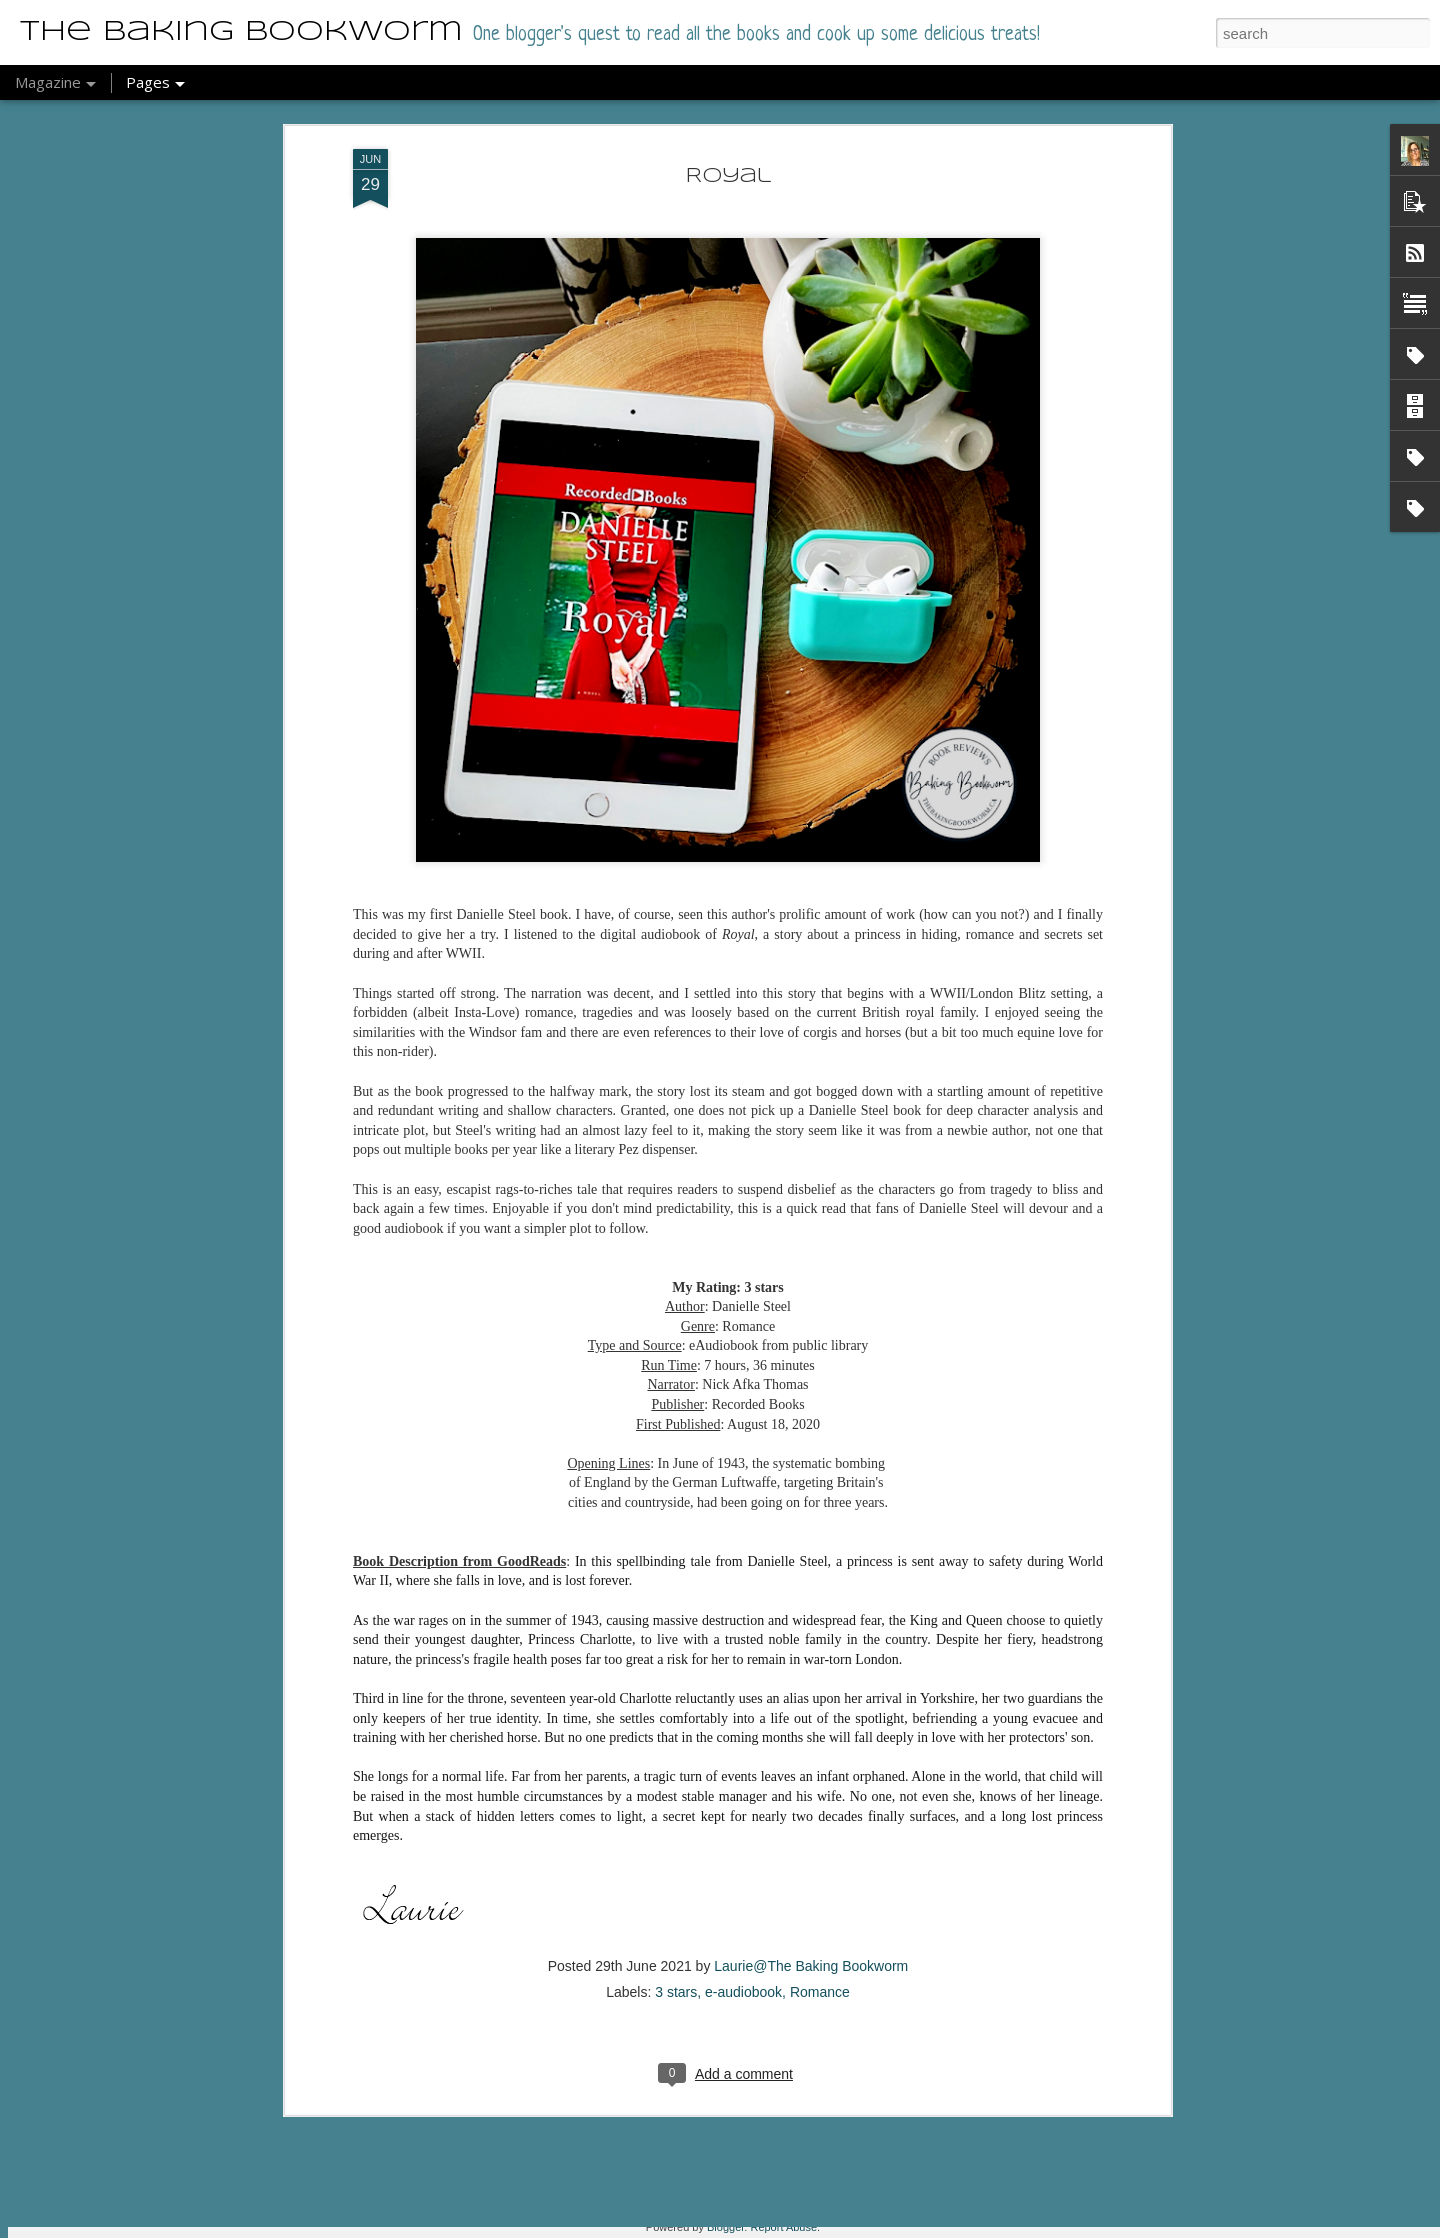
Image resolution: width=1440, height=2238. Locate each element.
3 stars (676, 1759)
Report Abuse (783, 2227)
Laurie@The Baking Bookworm (811, 1733)
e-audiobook (743, 1759)
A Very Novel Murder (638, 1987)
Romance (820, 1759)
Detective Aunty (613, 2214)
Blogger (725, 2227)
